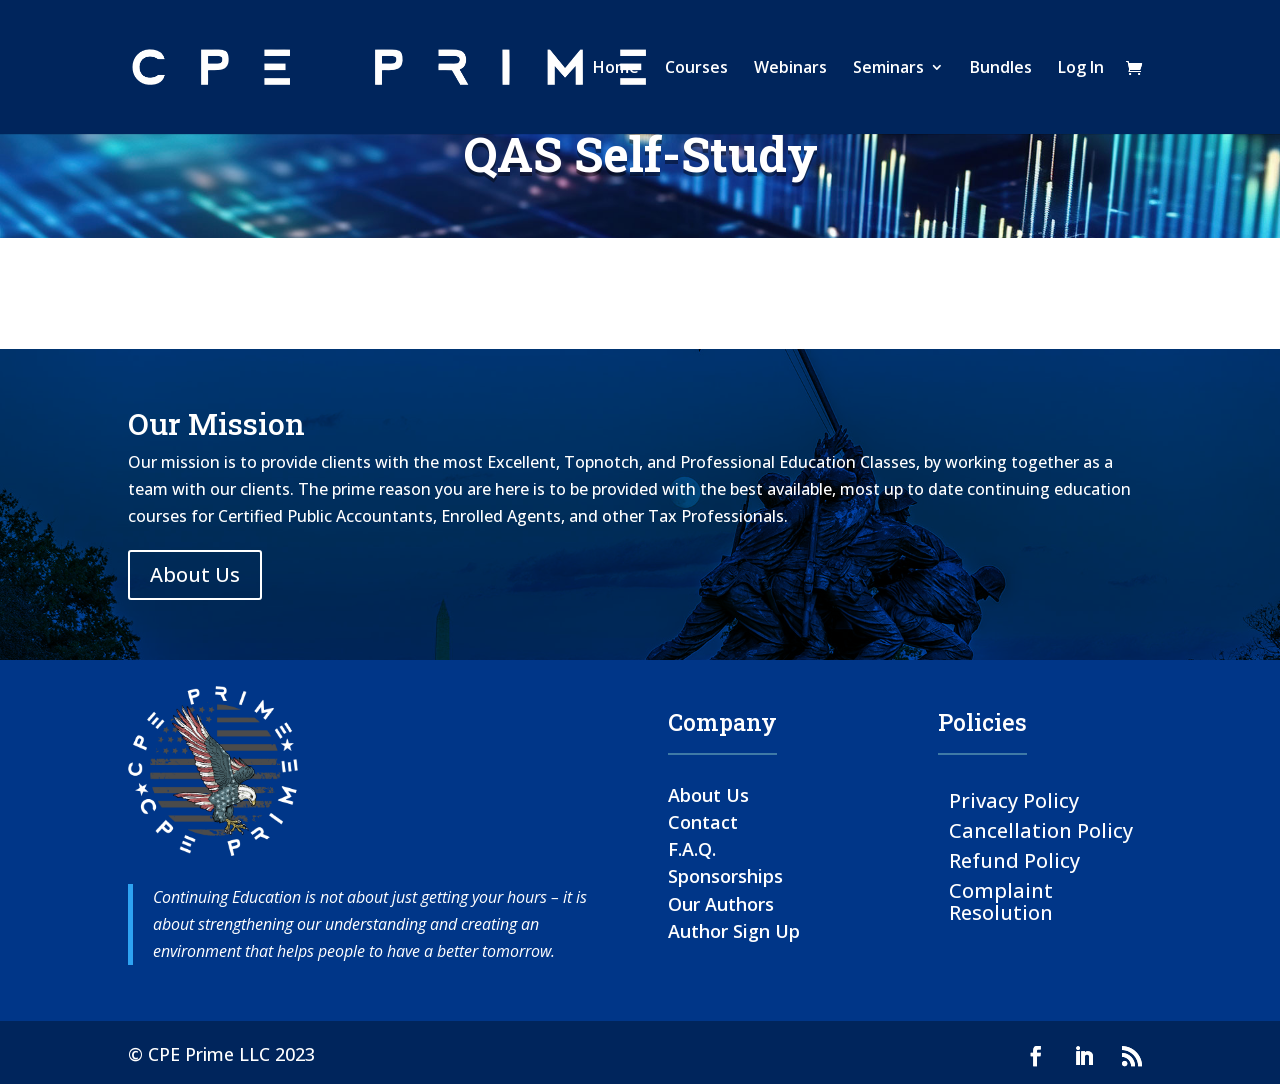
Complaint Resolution (1001, 900)
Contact (703, 822)
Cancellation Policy (1041, 829)
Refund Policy (1014, 859)
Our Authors (721, 904)
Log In (1081, 69)
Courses (696, 69)
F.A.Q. (692, 849)
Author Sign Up (734, 931)
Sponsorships (725, 876)
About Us (195, 574)
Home (616, 69)
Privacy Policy (1014, 799)
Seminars (888, 69)
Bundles (1001, 69)
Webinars (790, 69)
